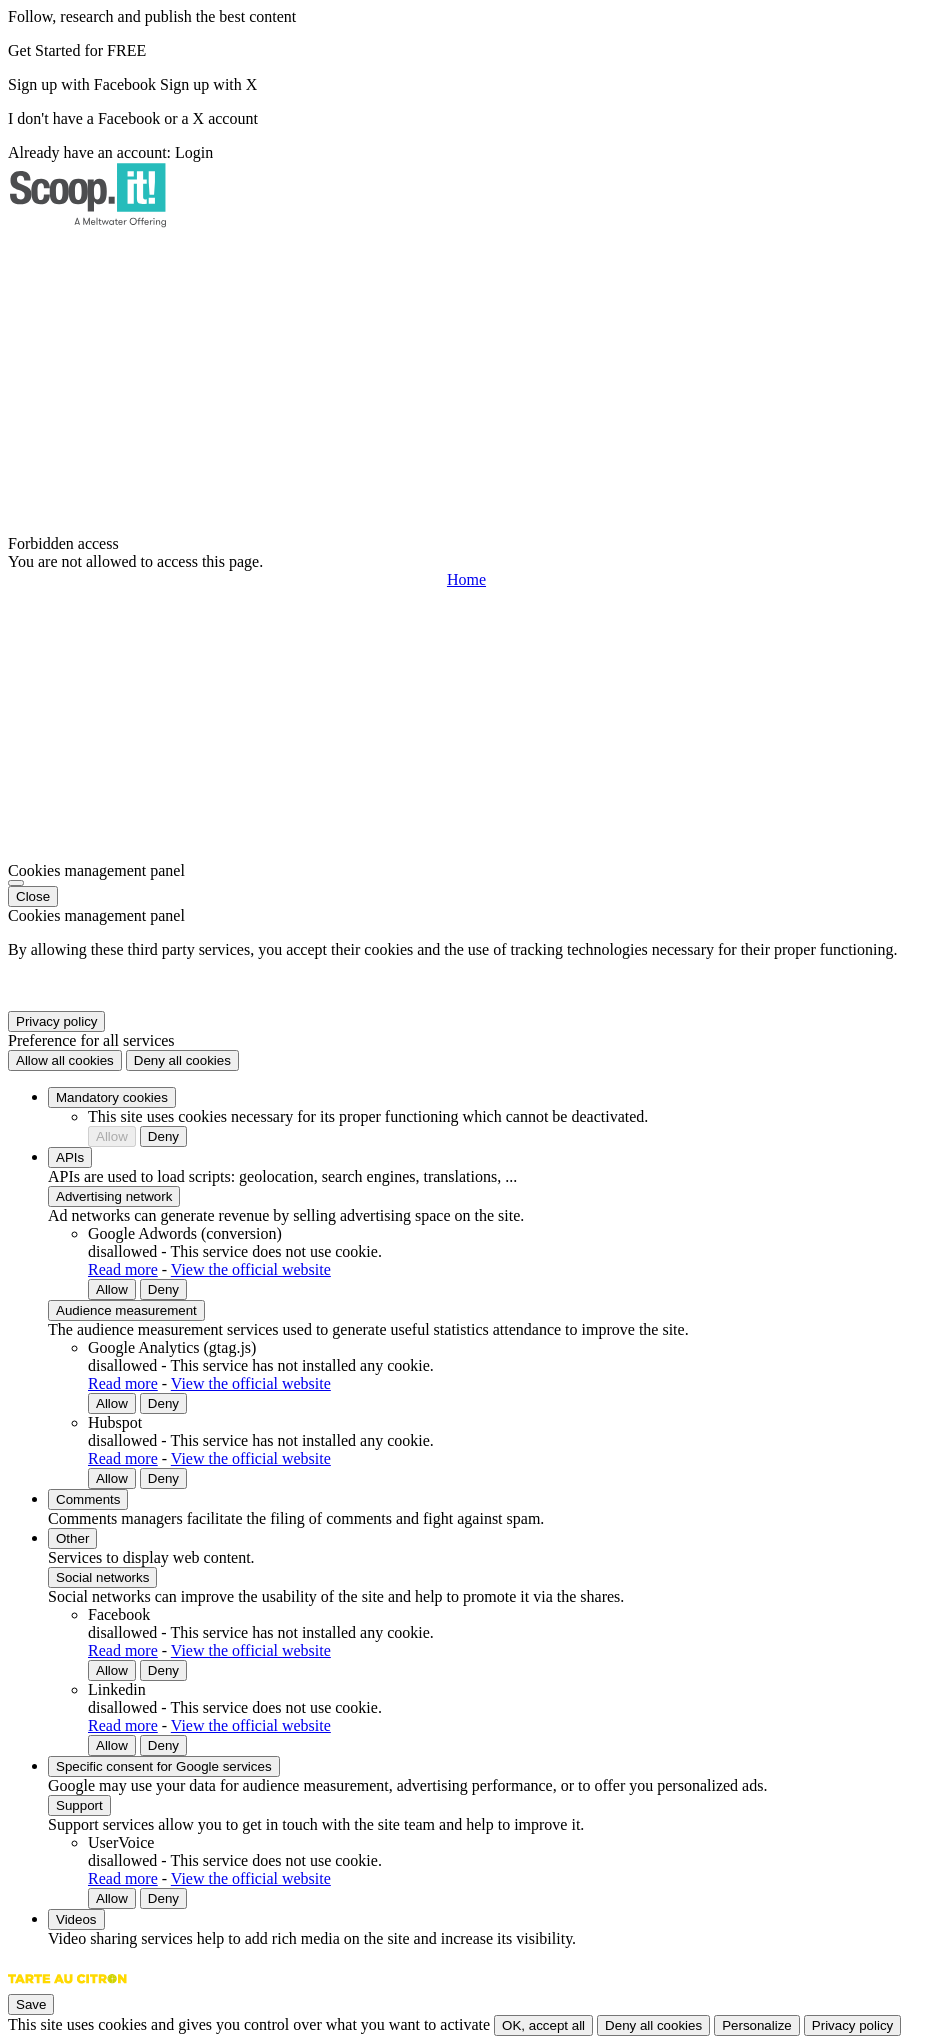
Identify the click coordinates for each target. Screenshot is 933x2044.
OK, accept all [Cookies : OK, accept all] (543, 2025)
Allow (112, 1136)
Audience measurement (126, 1310)
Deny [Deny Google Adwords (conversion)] (163, 1289)
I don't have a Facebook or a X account (133, 118)
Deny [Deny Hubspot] (163, 1478)
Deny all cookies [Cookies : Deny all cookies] (182, 1060)
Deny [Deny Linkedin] (163, 1745)
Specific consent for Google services (164, 1766)
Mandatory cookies (112, 1097)
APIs (70, 1157)
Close (33, 896)
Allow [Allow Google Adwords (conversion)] (112, 1289)
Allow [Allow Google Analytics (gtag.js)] (112, 1403)
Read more (123, 1269)
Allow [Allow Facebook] (112, 1670)
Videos (76, 1919)
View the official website (251, 1269)
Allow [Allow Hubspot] (112, 1478)
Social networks (102, 1577)
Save (31, 2004)
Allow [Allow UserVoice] (112, 1898)
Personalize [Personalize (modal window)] (757, 2025)
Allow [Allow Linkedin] (112, 1745)
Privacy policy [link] (56, 1021)
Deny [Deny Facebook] (163, 1670)
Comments (88, 1499)
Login (194, 152)
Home (466, 579)
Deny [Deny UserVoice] (163, 1898)
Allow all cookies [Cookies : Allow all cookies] (65, 1060)
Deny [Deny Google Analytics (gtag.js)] (163, 1403)
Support (79, 1805)
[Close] (16, 883)
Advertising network (114, 1196)
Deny (163, 1136)
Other (72, 1538)
